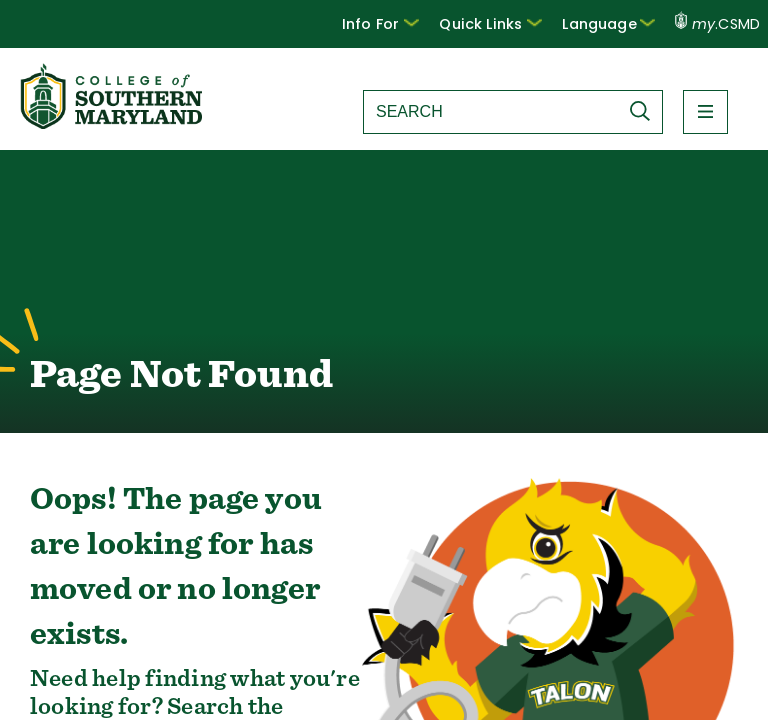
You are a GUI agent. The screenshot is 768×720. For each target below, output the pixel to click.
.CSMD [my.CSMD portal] (717, 24)
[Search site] (491, 112)
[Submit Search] (645, 111)
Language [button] (608, 24)
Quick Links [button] (490, 24)
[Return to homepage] (113, 123)
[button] (380, 24)
